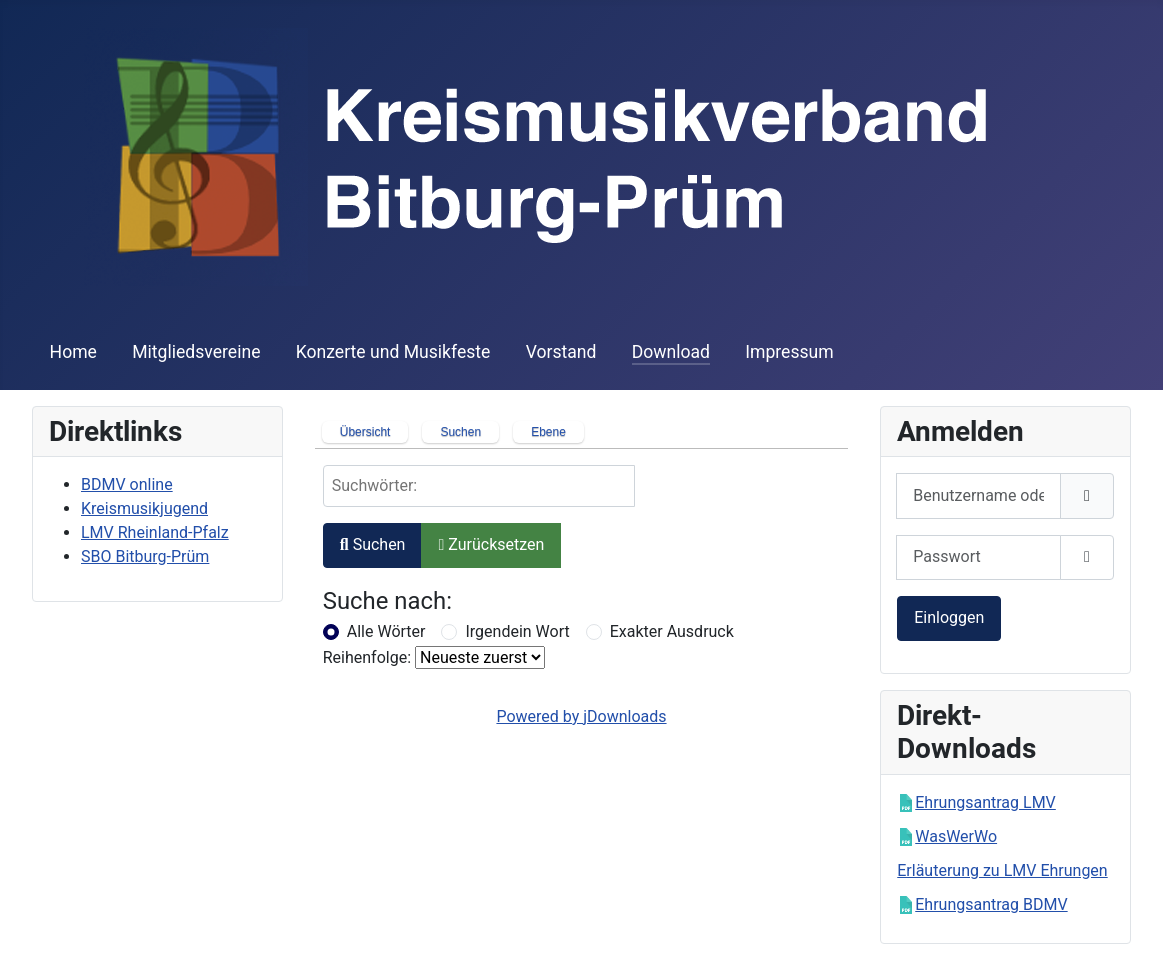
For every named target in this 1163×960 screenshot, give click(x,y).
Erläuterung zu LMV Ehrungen (1002, 870)
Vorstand (561, 352)
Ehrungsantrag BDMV (991, 904)
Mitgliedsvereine (196, 352)
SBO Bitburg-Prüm (145, 556)
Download (671, 352)
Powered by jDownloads (581, 716)
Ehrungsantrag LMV (985, 802)
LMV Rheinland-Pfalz (155, 532)
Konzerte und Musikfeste (393, 352)
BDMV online (127, 484)
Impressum (789, 352)
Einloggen (949, 617)
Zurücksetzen (491, 544)
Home (73, 352)
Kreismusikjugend (144, 508)
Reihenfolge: (367, 657)
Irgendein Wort (517, 631)
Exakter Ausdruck (672, 631)
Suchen (373, 544)
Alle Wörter (386, 631)
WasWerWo (956, 836)
